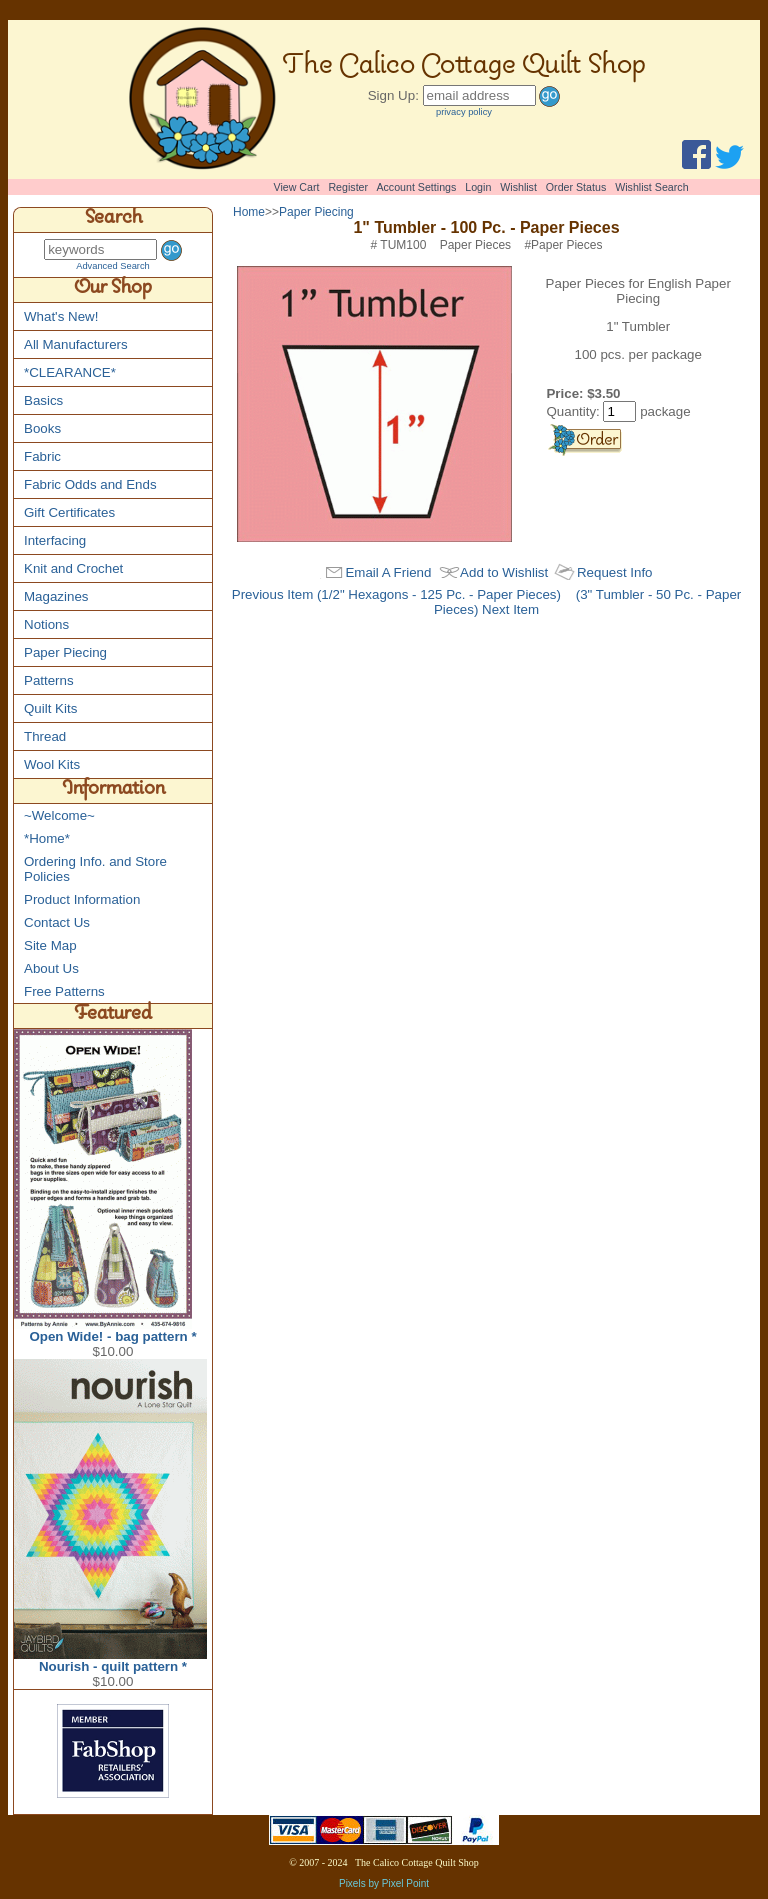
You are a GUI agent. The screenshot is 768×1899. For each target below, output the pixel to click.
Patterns (49, 680)
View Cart (297, 187)
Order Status (576, 187)
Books (42, 428)
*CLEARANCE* (70, 372)
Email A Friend (388, 572)
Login (478, 187)
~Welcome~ (59, 815)
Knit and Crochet (73, 568)
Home (249, 212)
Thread (45, 736)
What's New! (61, 316)
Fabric (42, 456)
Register (348, 187)
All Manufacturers (76, 344)
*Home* (47, 838)
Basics (43, 400)
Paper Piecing (65, 652)
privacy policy (464, 112)
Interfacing (55, 540)
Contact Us (57, 922)
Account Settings (416, 187)
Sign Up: (393, 95)
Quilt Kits (50, 708)
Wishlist (518, 187)
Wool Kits (52, 764)
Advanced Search (113, 266)
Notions (46, 624)
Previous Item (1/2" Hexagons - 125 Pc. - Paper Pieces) (396, 594)
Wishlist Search (651, 187)
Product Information (82, 899)
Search (113, 220)
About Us (51, 968)
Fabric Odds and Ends (90, 484)
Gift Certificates (69, 512)
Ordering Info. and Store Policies (95, 869)
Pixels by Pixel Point (384, 1883)
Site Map (50, 945)
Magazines (56, 596)
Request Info (615, 572)
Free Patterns (64, 991)
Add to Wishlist (504, 572)
